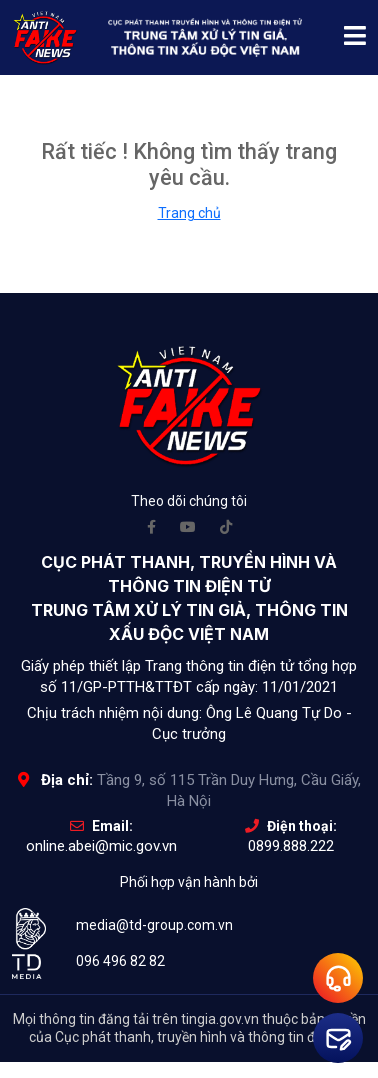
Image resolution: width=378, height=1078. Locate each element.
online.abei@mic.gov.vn (101, 846)
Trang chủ (189, 213)
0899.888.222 (291, 846)
